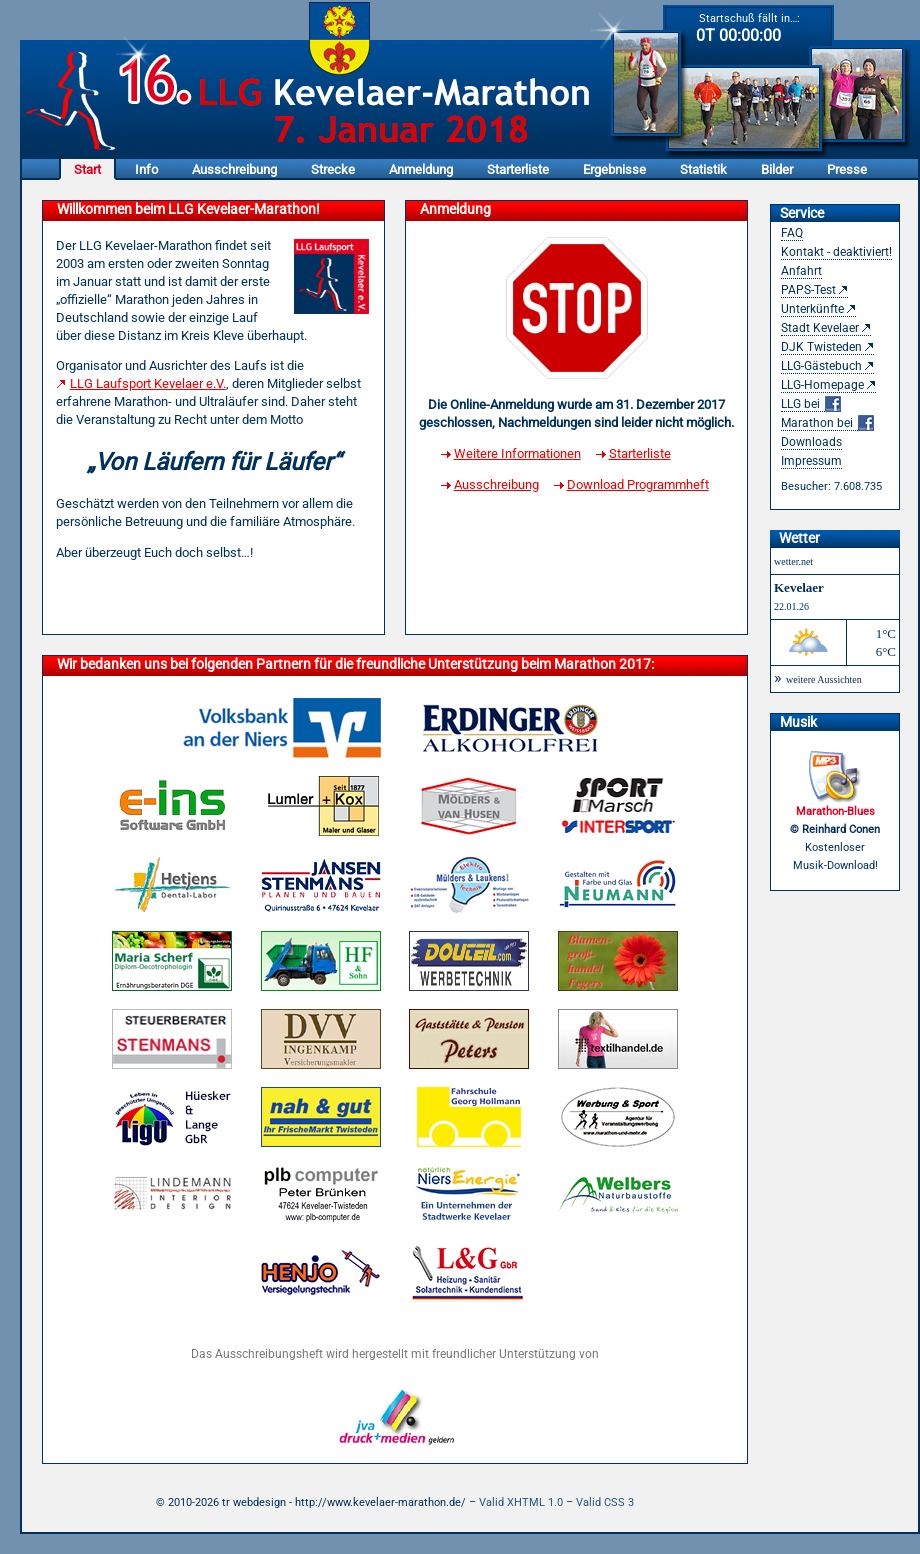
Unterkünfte (812, 309)
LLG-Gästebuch (821, 366)
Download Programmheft (638, 484)
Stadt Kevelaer (820, 328)
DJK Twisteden (821, 347)
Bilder (777, 169)
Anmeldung (421, 169)
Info (146, 169)
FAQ (792, 233)
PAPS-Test (808, 290)
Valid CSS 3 (605, 1502)
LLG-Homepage (822, 385)
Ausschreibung (234, 169)
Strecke (333, 169)
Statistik (703, 169)
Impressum (811, 461)
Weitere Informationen (517, 453)
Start (87, 169)
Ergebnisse (614, 169)
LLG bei (811, 404)
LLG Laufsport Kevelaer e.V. (148, 383)
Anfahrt (801, 271)
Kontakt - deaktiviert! (836, 252)
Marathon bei (827, 423)
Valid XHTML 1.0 (521, 1502)
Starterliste (518, 169)
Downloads (811, 442)
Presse (847, 169)
